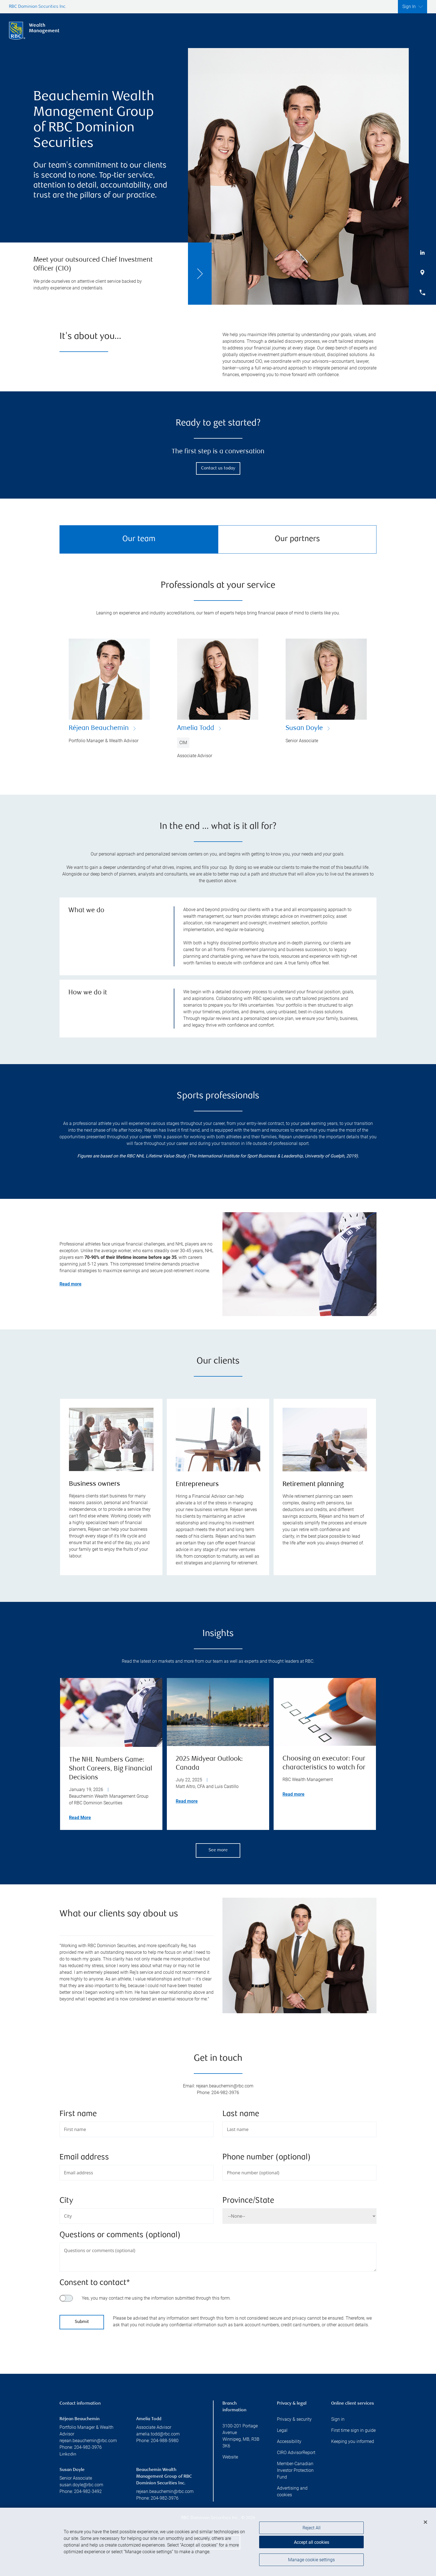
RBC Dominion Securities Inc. (37, 6)
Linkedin (68, 2454)
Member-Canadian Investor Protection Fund (295, 2470)
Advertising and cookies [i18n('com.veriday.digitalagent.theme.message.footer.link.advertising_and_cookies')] (292, 2491)
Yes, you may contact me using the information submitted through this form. (156, 2298)
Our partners (297, 539)
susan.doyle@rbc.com (81, 2484)
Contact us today (218, 468)
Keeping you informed (352, 2441)
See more (218, 1850)
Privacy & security (294, 2419)
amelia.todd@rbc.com (158, 2434)
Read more (187, 1801)
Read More (80, 1817)
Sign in (338, 2419)
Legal (282, 2430)
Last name (240, 2114)
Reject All (312, 2529)
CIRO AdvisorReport (296, 2452)
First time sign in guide (353, 2430)
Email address (84, 2158)
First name (78, 2114)
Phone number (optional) (266, 2158)
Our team (138, 539)
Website (230, 2457)
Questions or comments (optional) (120, 2235)
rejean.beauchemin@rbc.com (88, 2440)
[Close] (425, 2523)
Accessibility (289, 2441)
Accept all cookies (311, 2543)
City (66, 2201)
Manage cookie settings (311, 2561)
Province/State (248, 2201)
